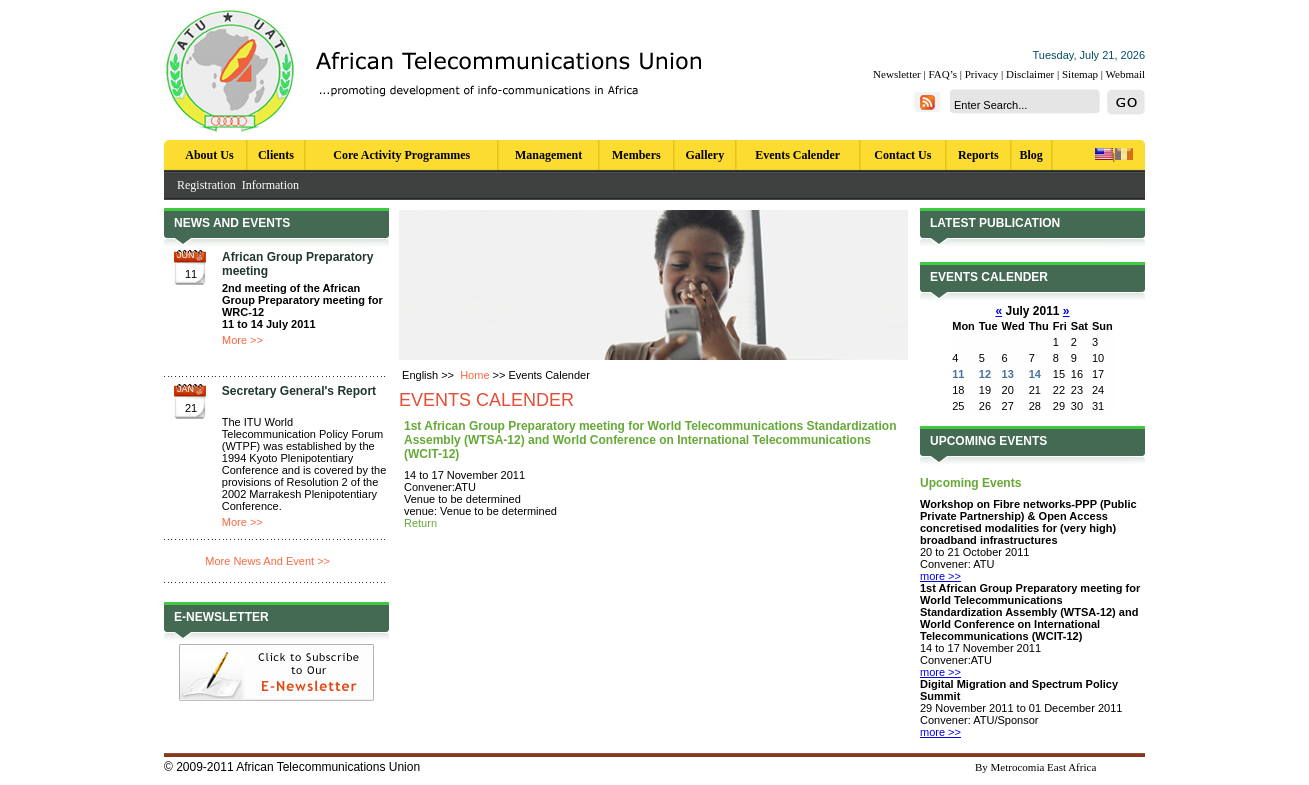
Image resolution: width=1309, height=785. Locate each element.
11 (958, 374)
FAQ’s (943, 74)
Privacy (982, 74)
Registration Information (238, 185)
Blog (1031, 155)
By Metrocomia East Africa (1035, 767)
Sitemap (1080, 74)
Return (420, 523)
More (234, 340)
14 (1035, 374)
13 (1008, 374)
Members (636, 155)
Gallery (705, 155)
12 (985, 374)
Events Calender (797, 155)
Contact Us (902, 155)
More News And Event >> (267, 561)
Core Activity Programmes (401, 155)
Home (474, 375)
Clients (276, 155)
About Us (209, 155)
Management (548, 155)
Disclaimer (1030, 74)
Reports (978, 155)
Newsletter (897, 74)
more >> (940, 576)
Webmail (1125, 74)
